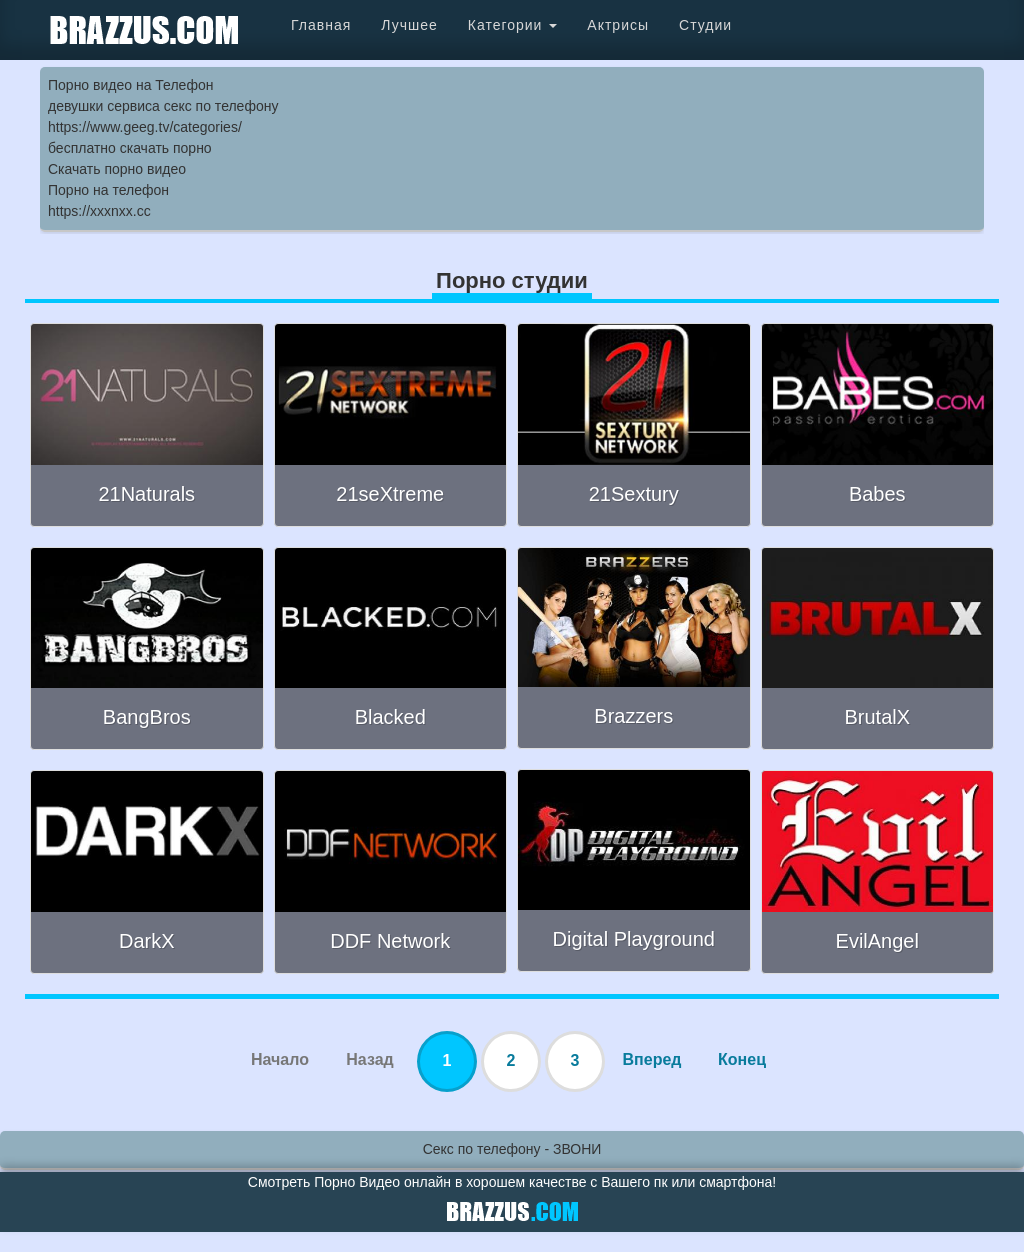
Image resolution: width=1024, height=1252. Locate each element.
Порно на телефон (108, 190)
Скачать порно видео (117, 169)
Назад (369, 1059)
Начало (280, 1059)
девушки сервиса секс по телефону (163, 106)
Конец (742, 1059)
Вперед (652, 1059)
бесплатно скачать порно (130, 148)
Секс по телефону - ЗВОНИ (512, 1149)
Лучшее (409, 25)
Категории (513, 25)
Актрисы (618, 25)
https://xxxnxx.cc (99, 211)
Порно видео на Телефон (130, 85)
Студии (705, 25)
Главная (321, 25)
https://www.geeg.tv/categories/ (145, 127)
